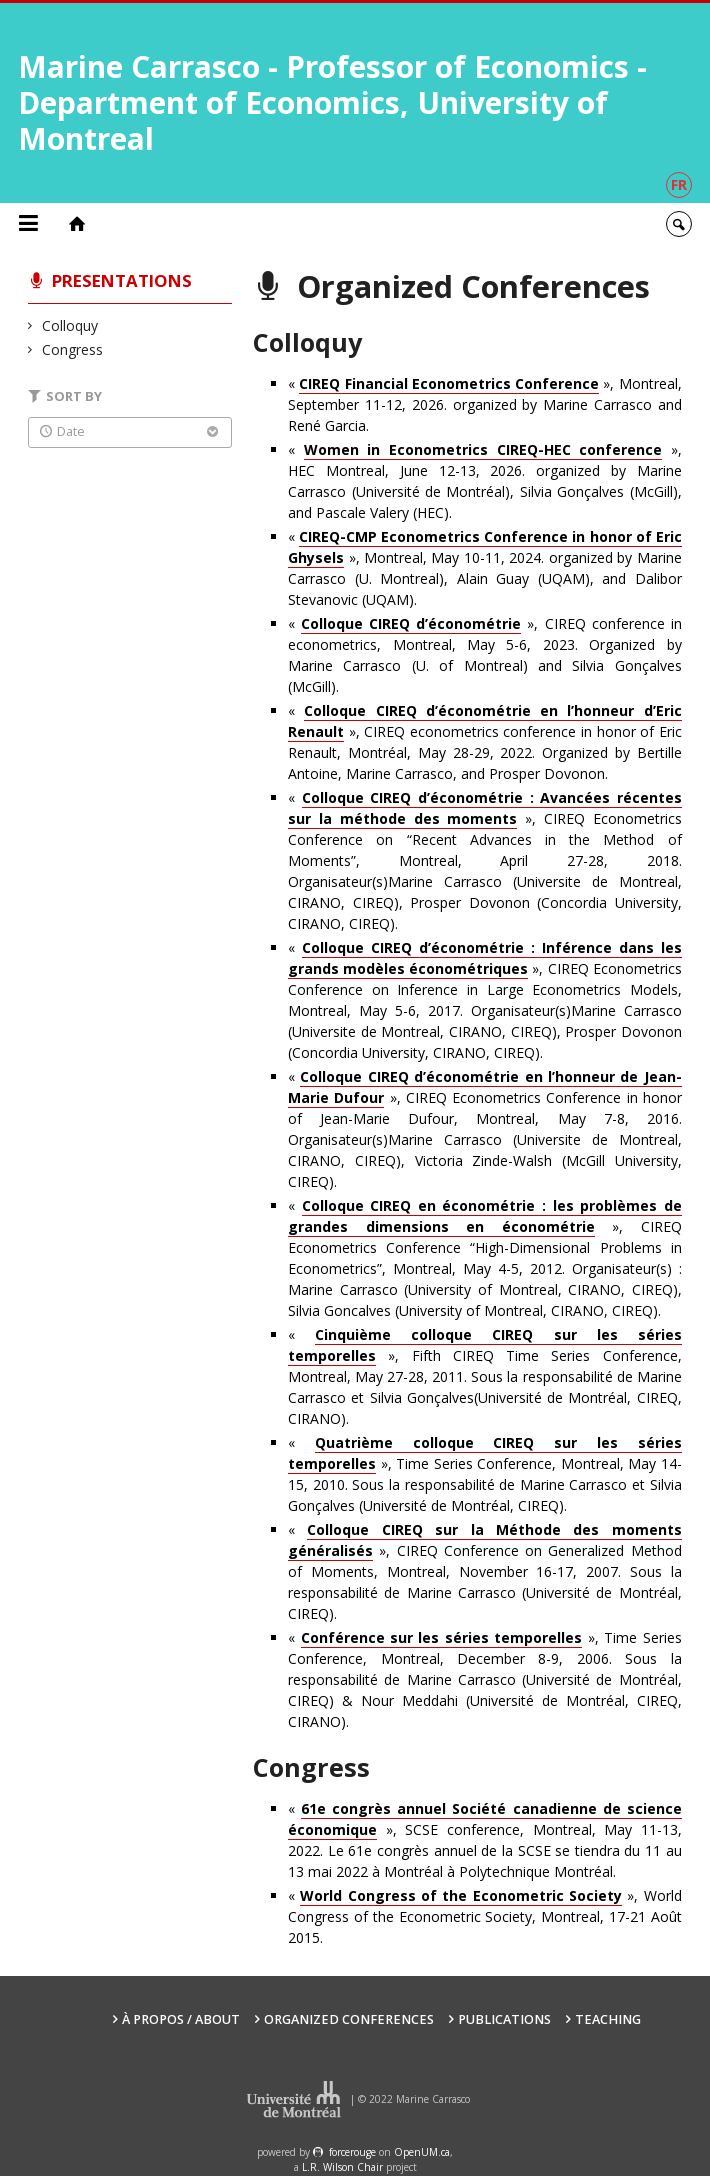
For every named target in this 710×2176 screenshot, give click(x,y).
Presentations (122, 280)
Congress (73, 349)
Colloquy (70, 325)
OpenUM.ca (422, 2152)
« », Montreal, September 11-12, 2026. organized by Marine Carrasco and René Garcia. (485, 404)
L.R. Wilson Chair (342, 2167)
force (352, 2152)
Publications (504, 2019)
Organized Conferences (349, 2019)
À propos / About (181, 2019)
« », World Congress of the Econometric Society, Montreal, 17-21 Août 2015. (485, 1916)
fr (679, 184)
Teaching (608, 2019)
